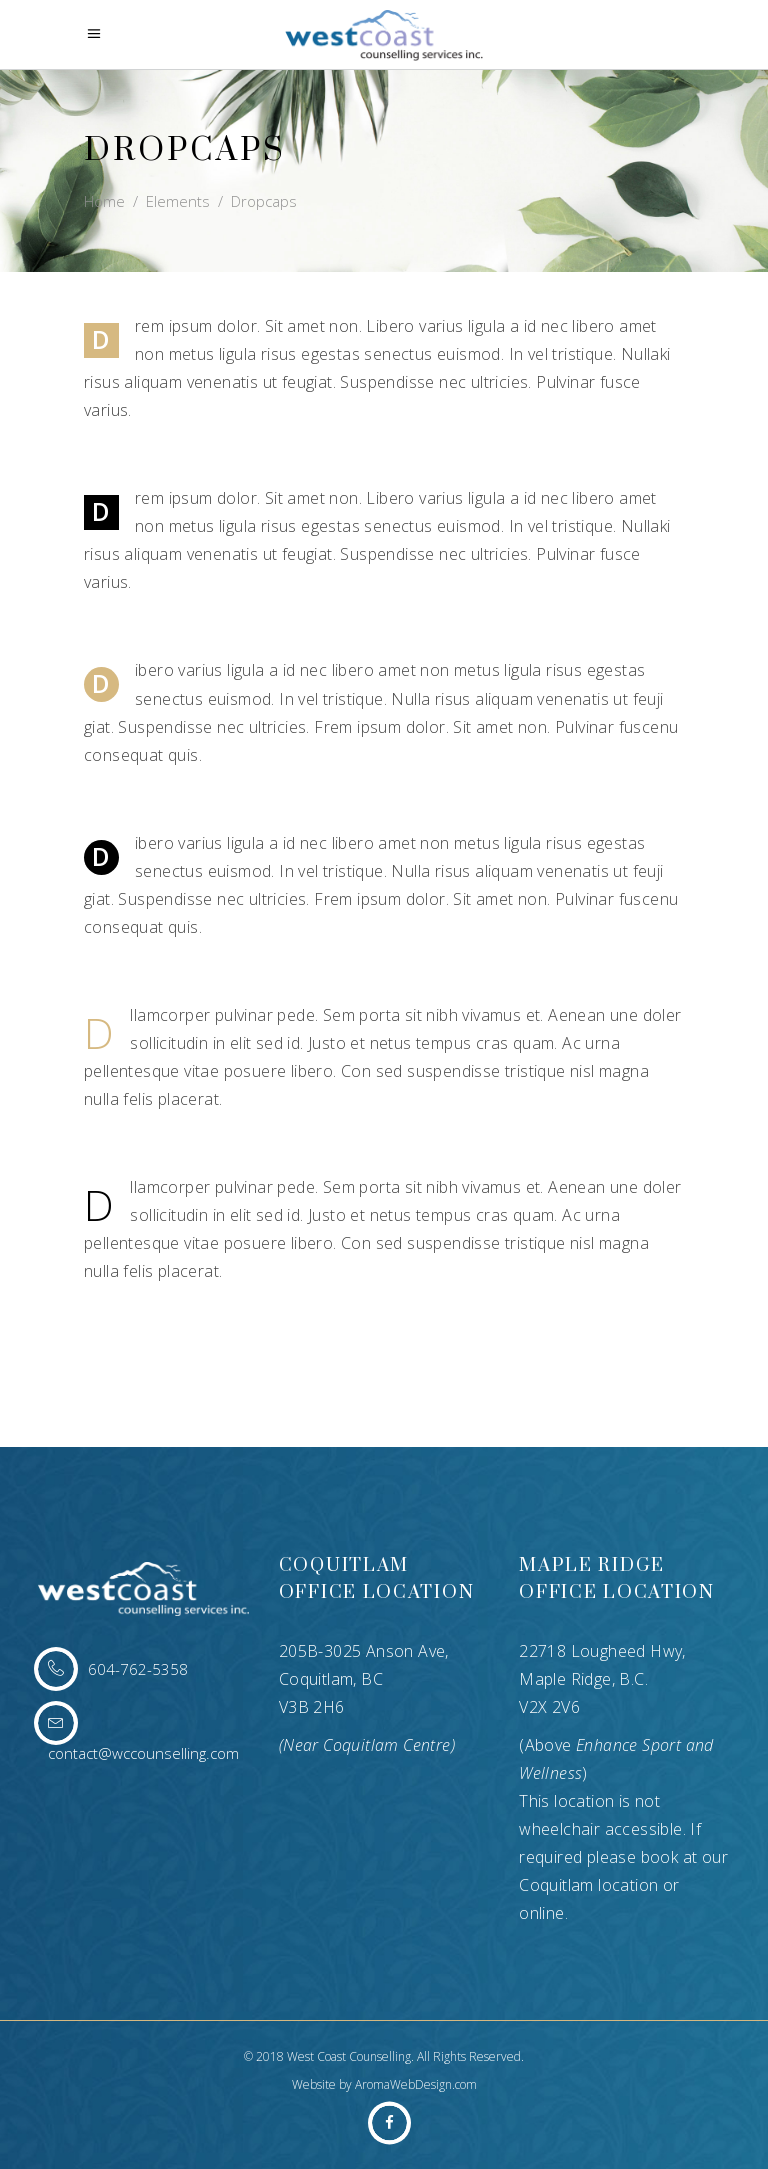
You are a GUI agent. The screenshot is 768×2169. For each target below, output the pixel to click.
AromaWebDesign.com (416, 2084)
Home (104, 201)
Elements (178, 201)
